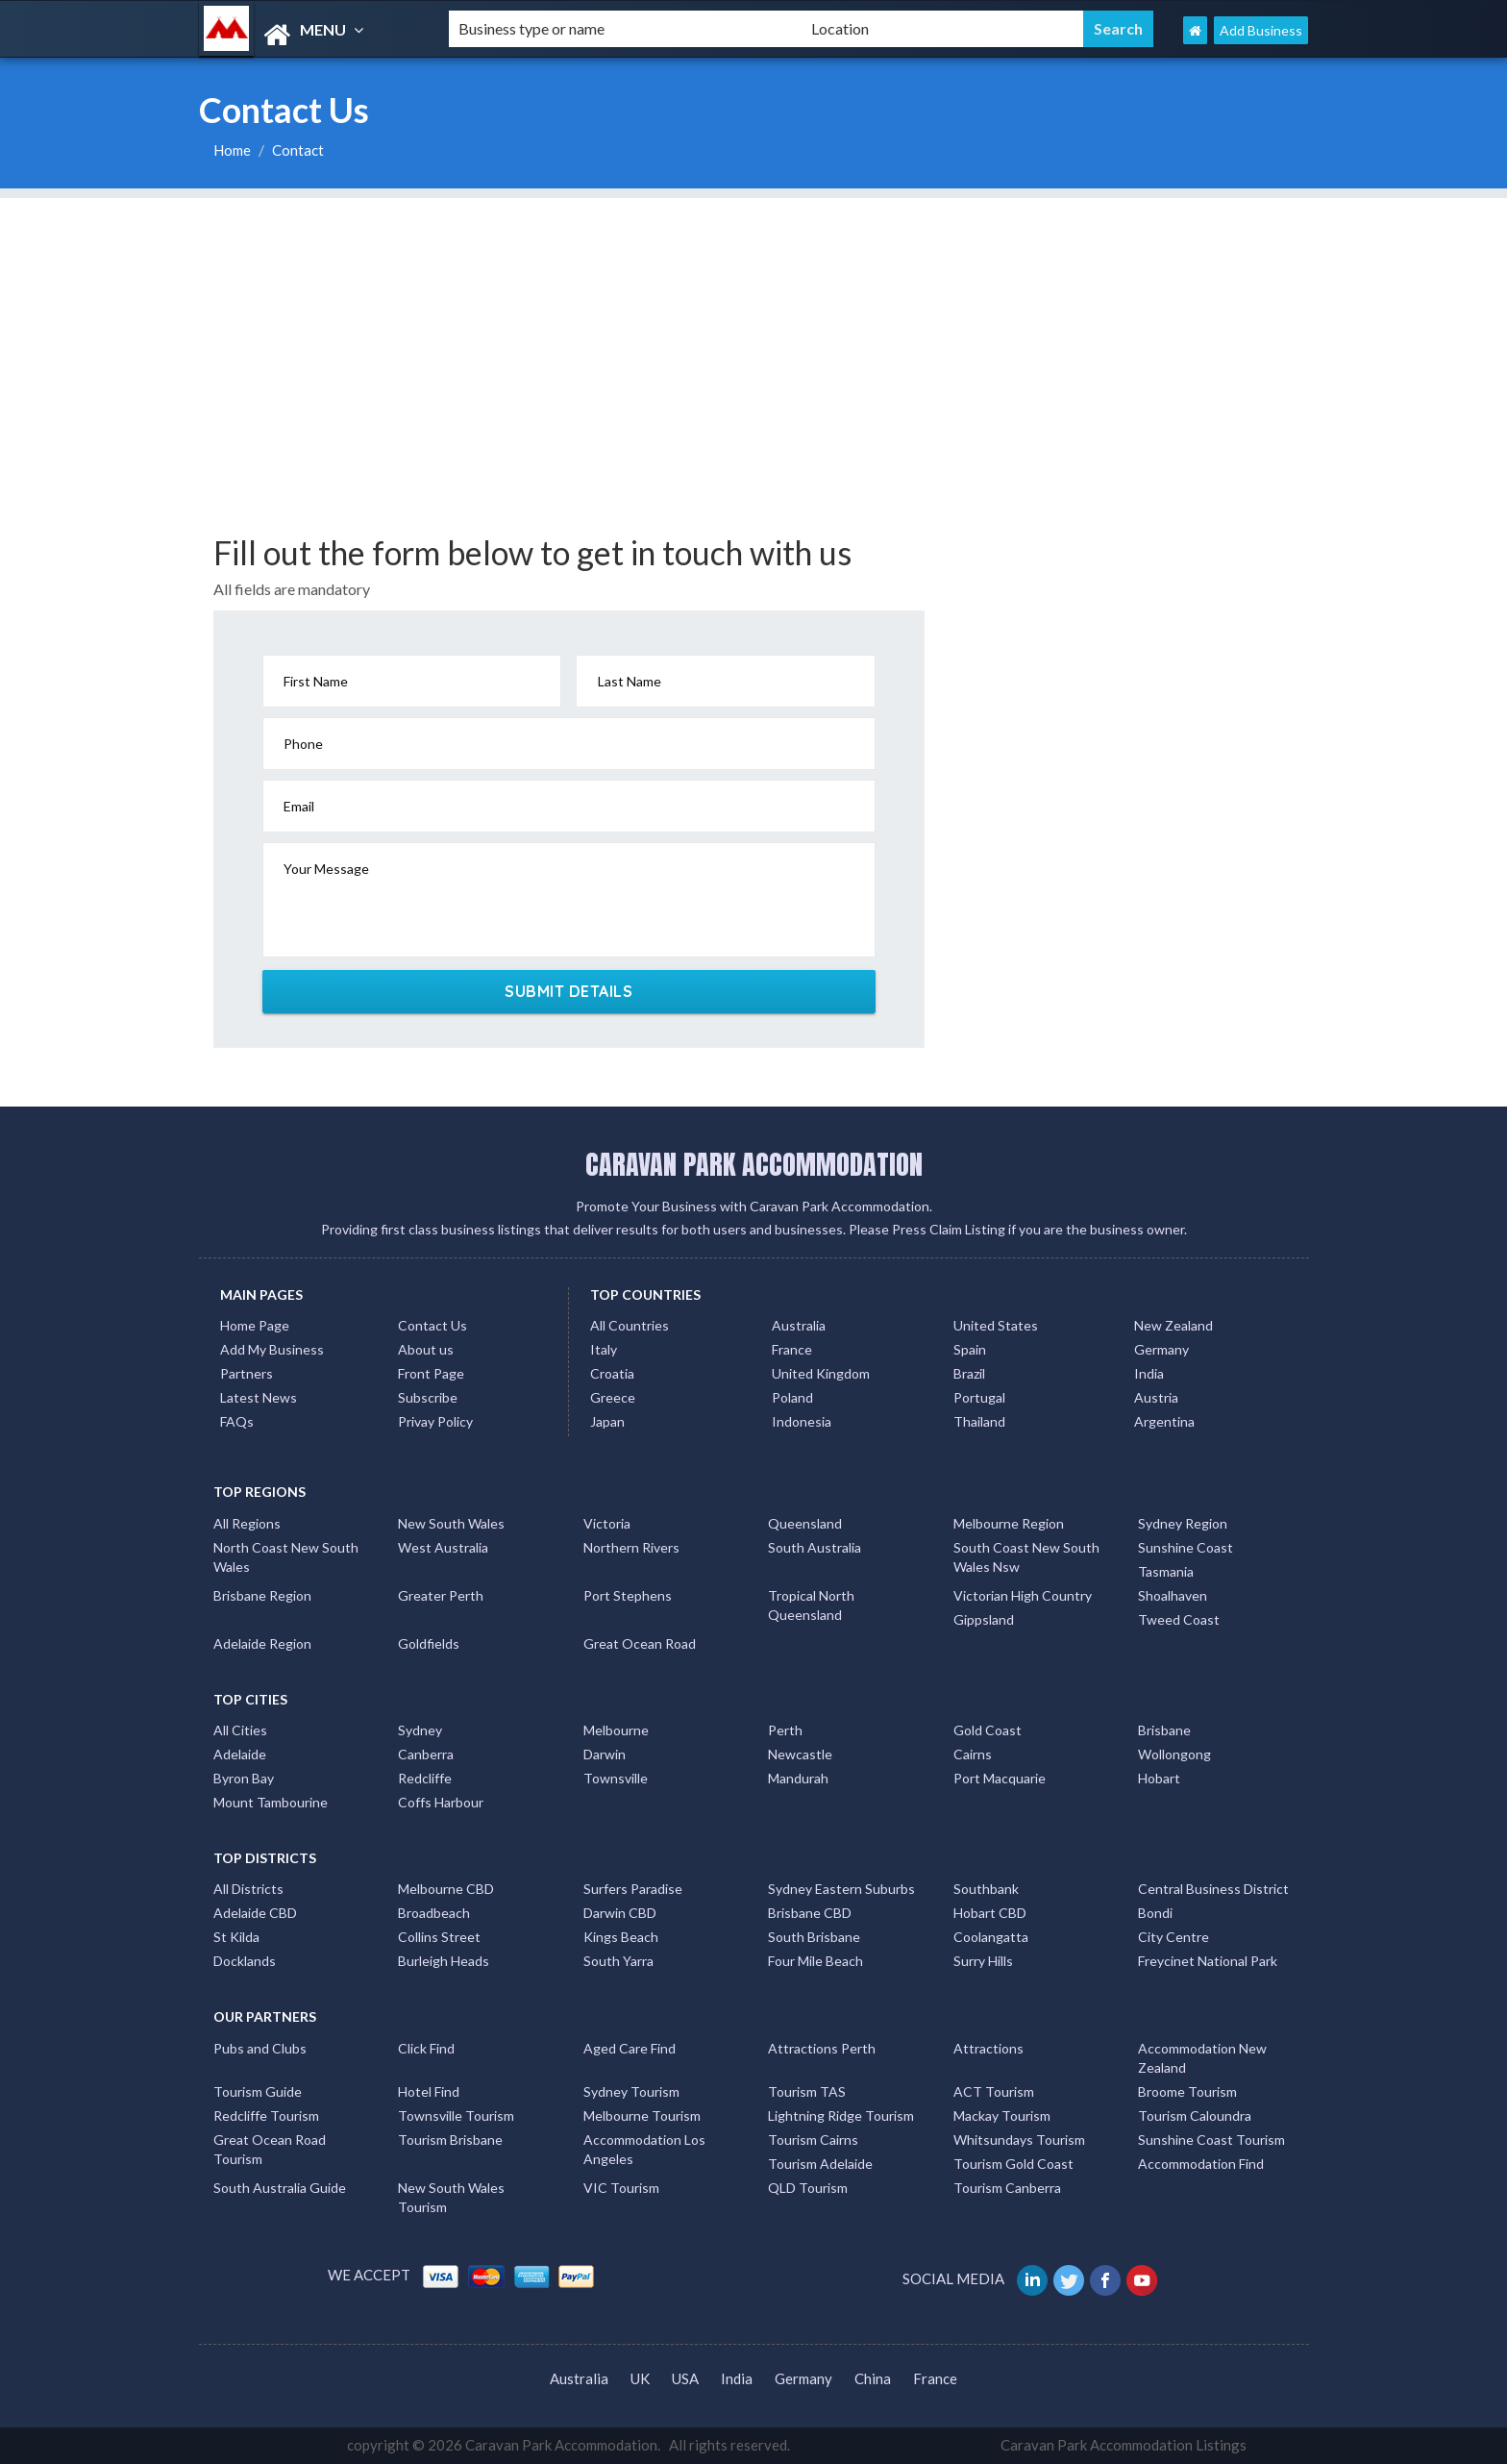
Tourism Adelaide (820, 2163)
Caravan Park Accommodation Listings (1124, 2444)
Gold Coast (987, 1730)
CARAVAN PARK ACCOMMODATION (754, 1164)
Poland (792, 1397)
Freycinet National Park (1207, 1961)
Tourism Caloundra (1194, 2115)
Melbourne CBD (446, 1888)
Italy (603, 1349)
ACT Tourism (993, 2091)
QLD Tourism (808, 2187)
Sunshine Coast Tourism (1211, 2139)
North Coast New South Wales (285, 1557)
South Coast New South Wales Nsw (1026, 1557)
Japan (607, 1421)
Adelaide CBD (255, 1912)
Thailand (979, 1421)
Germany (1161, 1349)
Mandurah (798, 1778)
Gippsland (983, 1619)
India (1149, 1373)
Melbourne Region (1008, 1523)
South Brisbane (814, 1937)
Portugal (979, 1397)
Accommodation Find (1201, 2163)
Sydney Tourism (631, 2091)
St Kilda (236, 1937)
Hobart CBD (989, 1912)
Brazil (969, 1373)
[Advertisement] (753, 332)
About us (426, 1349)
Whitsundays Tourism (1019, 2139)
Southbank (986, 1888)
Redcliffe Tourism (266, 2115)
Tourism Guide (257, 2091)
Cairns (972, 1754)
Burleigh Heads (443, 1961)
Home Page (254, 1325)
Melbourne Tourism (642, 2115)
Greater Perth (440, 1595)
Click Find (426, 2048)
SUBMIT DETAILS (568, 991)
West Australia (443, 1547)
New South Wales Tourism (451, 2197)
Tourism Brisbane (450, 2139)
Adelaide (239, 1754)
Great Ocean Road (639, 1643)
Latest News (258, 1397)
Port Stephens (627, 1595)
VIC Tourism (621, 2187)
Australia (799, 1325)
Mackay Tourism (1001, 2115)
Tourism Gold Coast (1013, 2163)
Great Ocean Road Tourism (269, 2149)
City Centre (1173, 1937)
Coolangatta (990, 1937)
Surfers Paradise (632, 1888)
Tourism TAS (807, 2091)
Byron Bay (243, 1778)
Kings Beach (620, 1937)
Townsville (615, 1778)
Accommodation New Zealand (1202, 2058)
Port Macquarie (999, 1778)
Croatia (612, 1373)
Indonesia (801, 1421)
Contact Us (432, 1325)
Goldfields (428, 1643)
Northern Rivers (631, 1547)
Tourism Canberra (1007, 2187)
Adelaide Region (262, 1643)
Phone (303, 743)
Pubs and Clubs (260, 2048)
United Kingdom (821, 1373)
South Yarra (618, 1961)
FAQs (237, 1421)
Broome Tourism (1187, 2091)
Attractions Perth (822, 2048)
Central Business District (1213, 1888)
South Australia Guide (279, 2187)
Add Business (1261, 30)
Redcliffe (425, 1778)
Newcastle (800, 1754)
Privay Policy (435, 1421)
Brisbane (1164, 1730)
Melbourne (616, 1730)
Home (232, 150)
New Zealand (1173, 1325)
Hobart (1159, 1778)
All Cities (240, 1730)
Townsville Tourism (456, 2115)
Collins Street (439, 1937)
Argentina (1164, 1421)
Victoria (606, 1523)
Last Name (629, 681)
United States (995, 1325)
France (792, 1349)
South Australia (814, 1547)
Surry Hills (983, 1961)
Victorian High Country (1022, 1595)
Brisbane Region (262, 1595)
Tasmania (1166, 1571)
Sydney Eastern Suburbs (841, 1888)
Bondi (1155, 1912)
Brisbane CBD (810, 1912)
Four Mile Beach (815, 1961)
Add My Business (272, 1349)
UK (640, 2378)
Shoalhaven (1172, 1595)
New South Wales (451, 1523)
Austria (1156, 1397)
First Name (316, 681)
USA (685, 2378)
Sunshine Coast (1185, 1547)
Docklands (244, 1961)
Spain (969, 1349)
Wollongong (1174, 1754)
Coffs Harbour (440, 1802)
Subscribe (427, 1397)
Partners (246, 1373)
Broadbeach (434, 1912)
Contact (298, 150)
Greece (612, 1397)
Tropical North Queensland (811, 1605)
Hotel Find (428, 2091)
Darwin (604, 1754)
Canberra (426, 1754)
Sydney (420, 1730)
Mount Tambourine (270, 1802)
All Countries (629, 1325)
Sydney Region (1182, 1523)
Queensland (805, 1523)
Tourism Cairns (813, 2139)
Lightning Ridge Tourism (841, 2115)
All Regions (247, 1523)
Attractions (988, 2048)
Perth (785, 1730)
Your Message (326, 868)
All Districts (248, 1888)
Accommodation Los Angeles (644, 2149)
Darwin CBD (619, 1912)
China (872, 2378)
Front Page (431, 1373)
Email (299, 806)
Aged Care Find (629, 2048)
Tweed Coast (1179, 1619)
